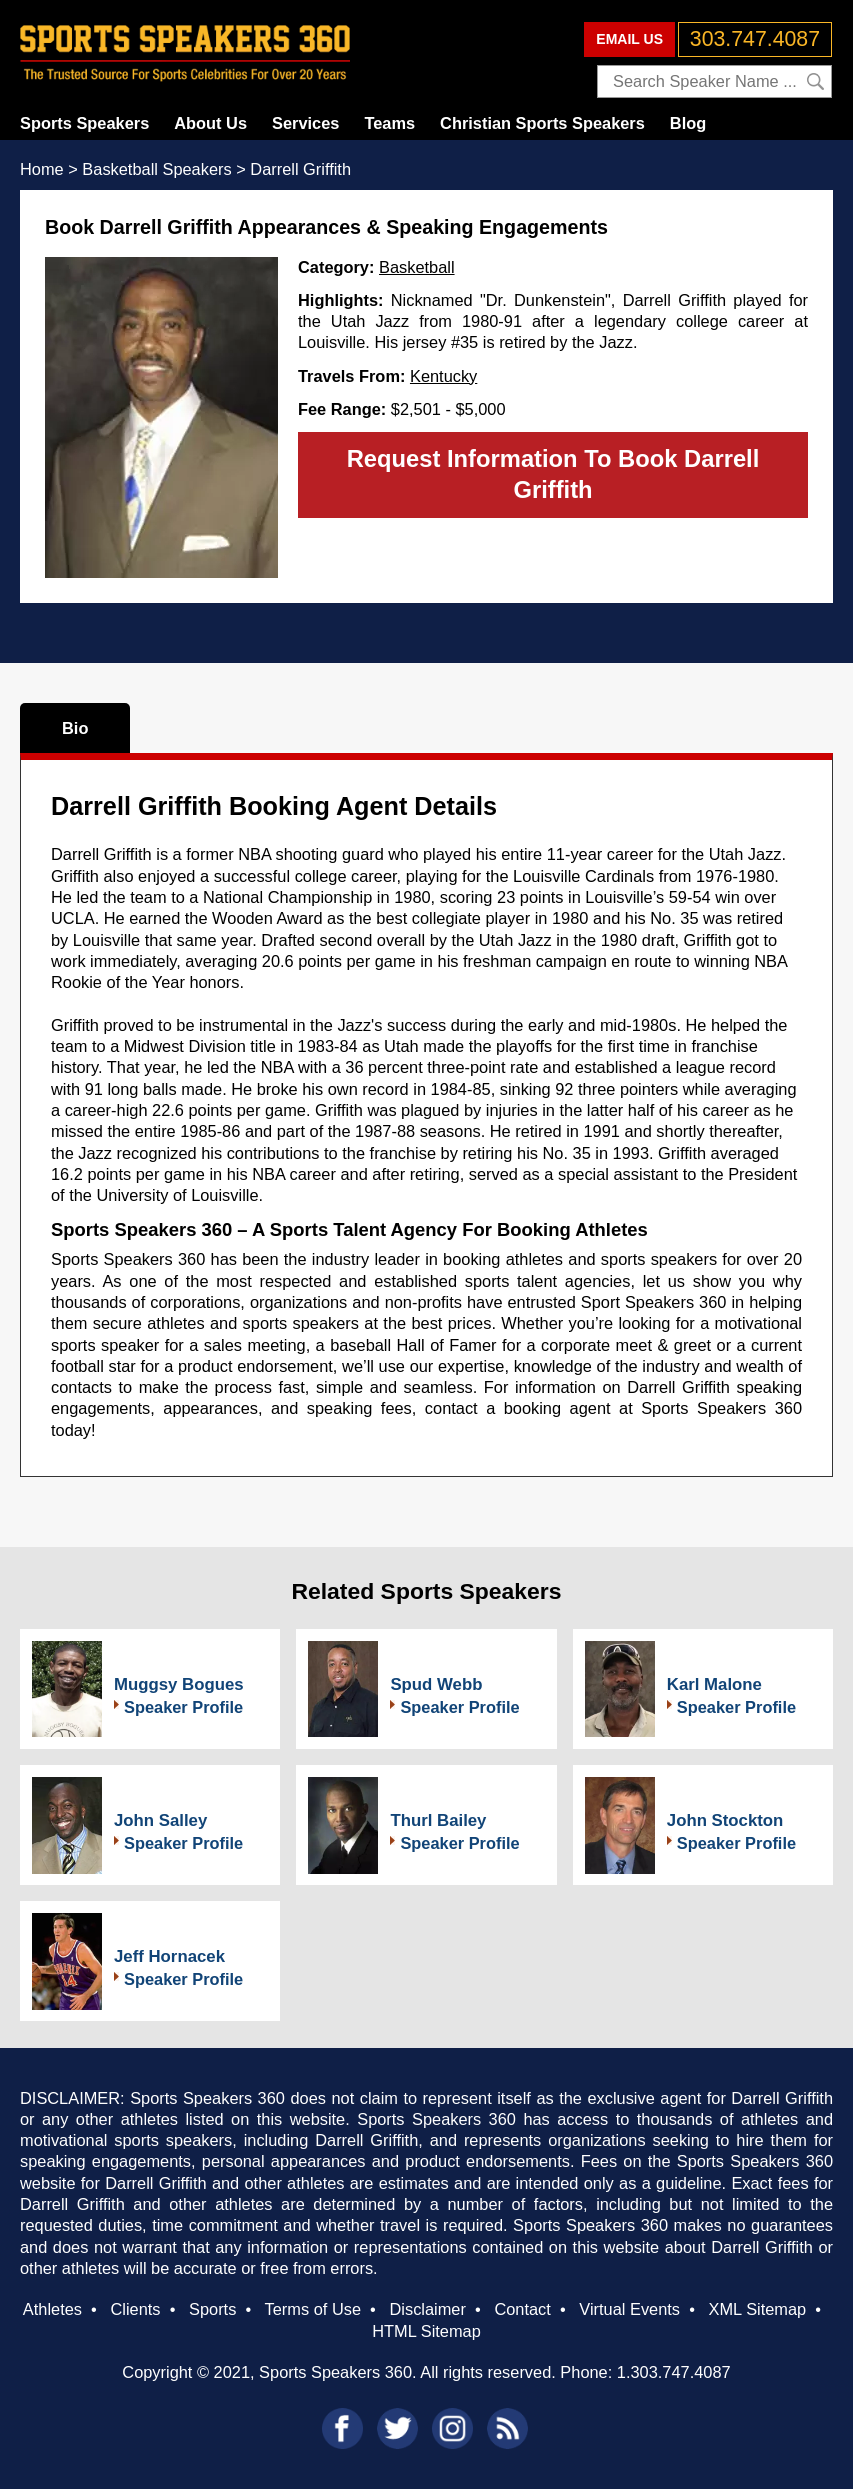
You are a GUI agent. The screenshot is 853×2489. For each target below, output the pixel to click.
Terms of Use (313, 2309)
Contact (522, 2309)
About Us (210, 123)
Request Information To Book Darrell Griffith (553, 474)
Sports (212, 2309)
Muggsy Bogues (179, 1684)
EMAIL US (629, 39)
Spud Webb (436, 1684)
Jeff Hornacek (169, 1956)
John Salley (160, 1820)
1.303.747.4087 (674, 2372)
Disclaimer (427, 2309)
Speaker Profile (183, 1707)
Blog (688, 123)
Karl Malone (714, 1684)
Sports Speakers (84, 123)
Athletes (52, 2309)
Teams (389, 123)
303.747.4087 (755, 39)
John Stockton (725, 1820)
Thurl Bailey (438, 1820)
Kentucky (443, 376)
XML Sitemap (758, 2309)
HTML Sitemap (426, 2331)
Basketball (417, 267)
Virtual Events (629, 2309)
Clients (135, 2309)
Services (305, 123)
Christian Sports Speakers (542, 123)
